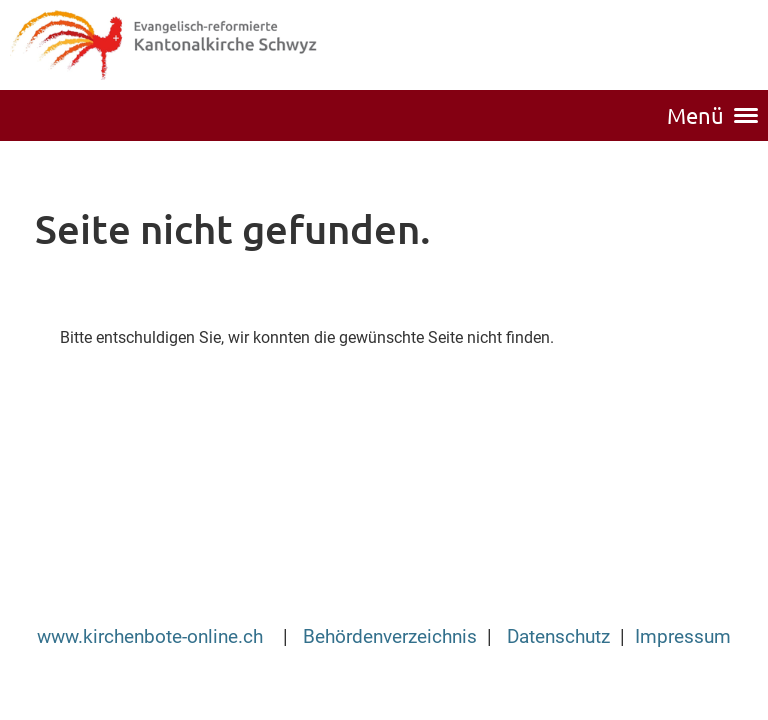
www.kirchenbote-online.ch (152, 637)
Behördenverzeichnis (390, 637)
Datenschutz (558, 637)
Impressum (683, 637)
